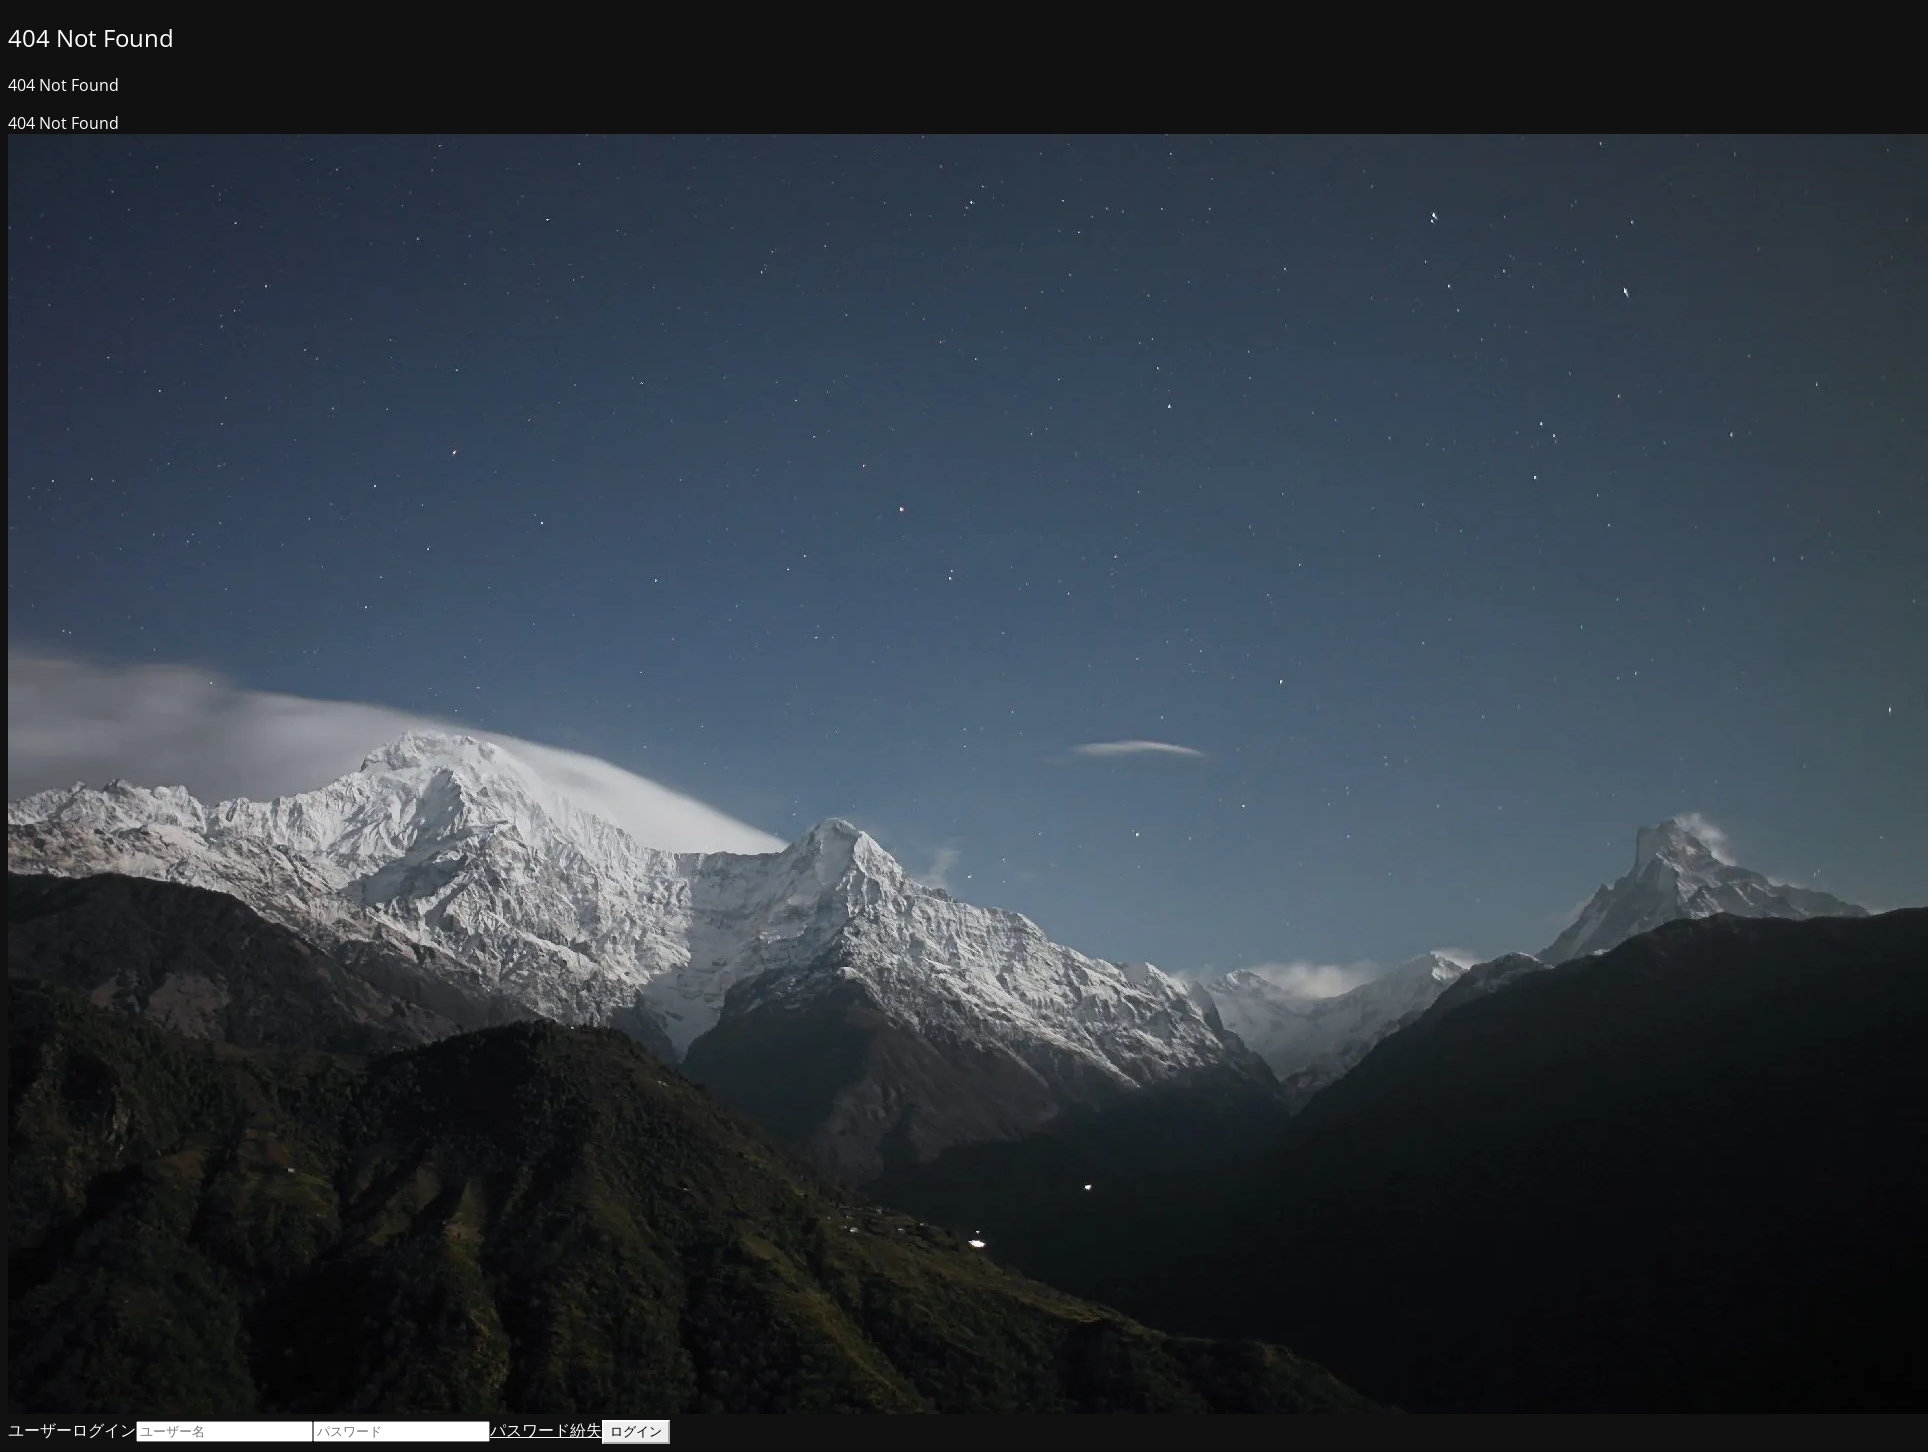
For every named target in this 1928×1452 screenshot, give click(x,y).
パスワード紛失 (546, 1430)
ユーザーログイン (72, 1430)
